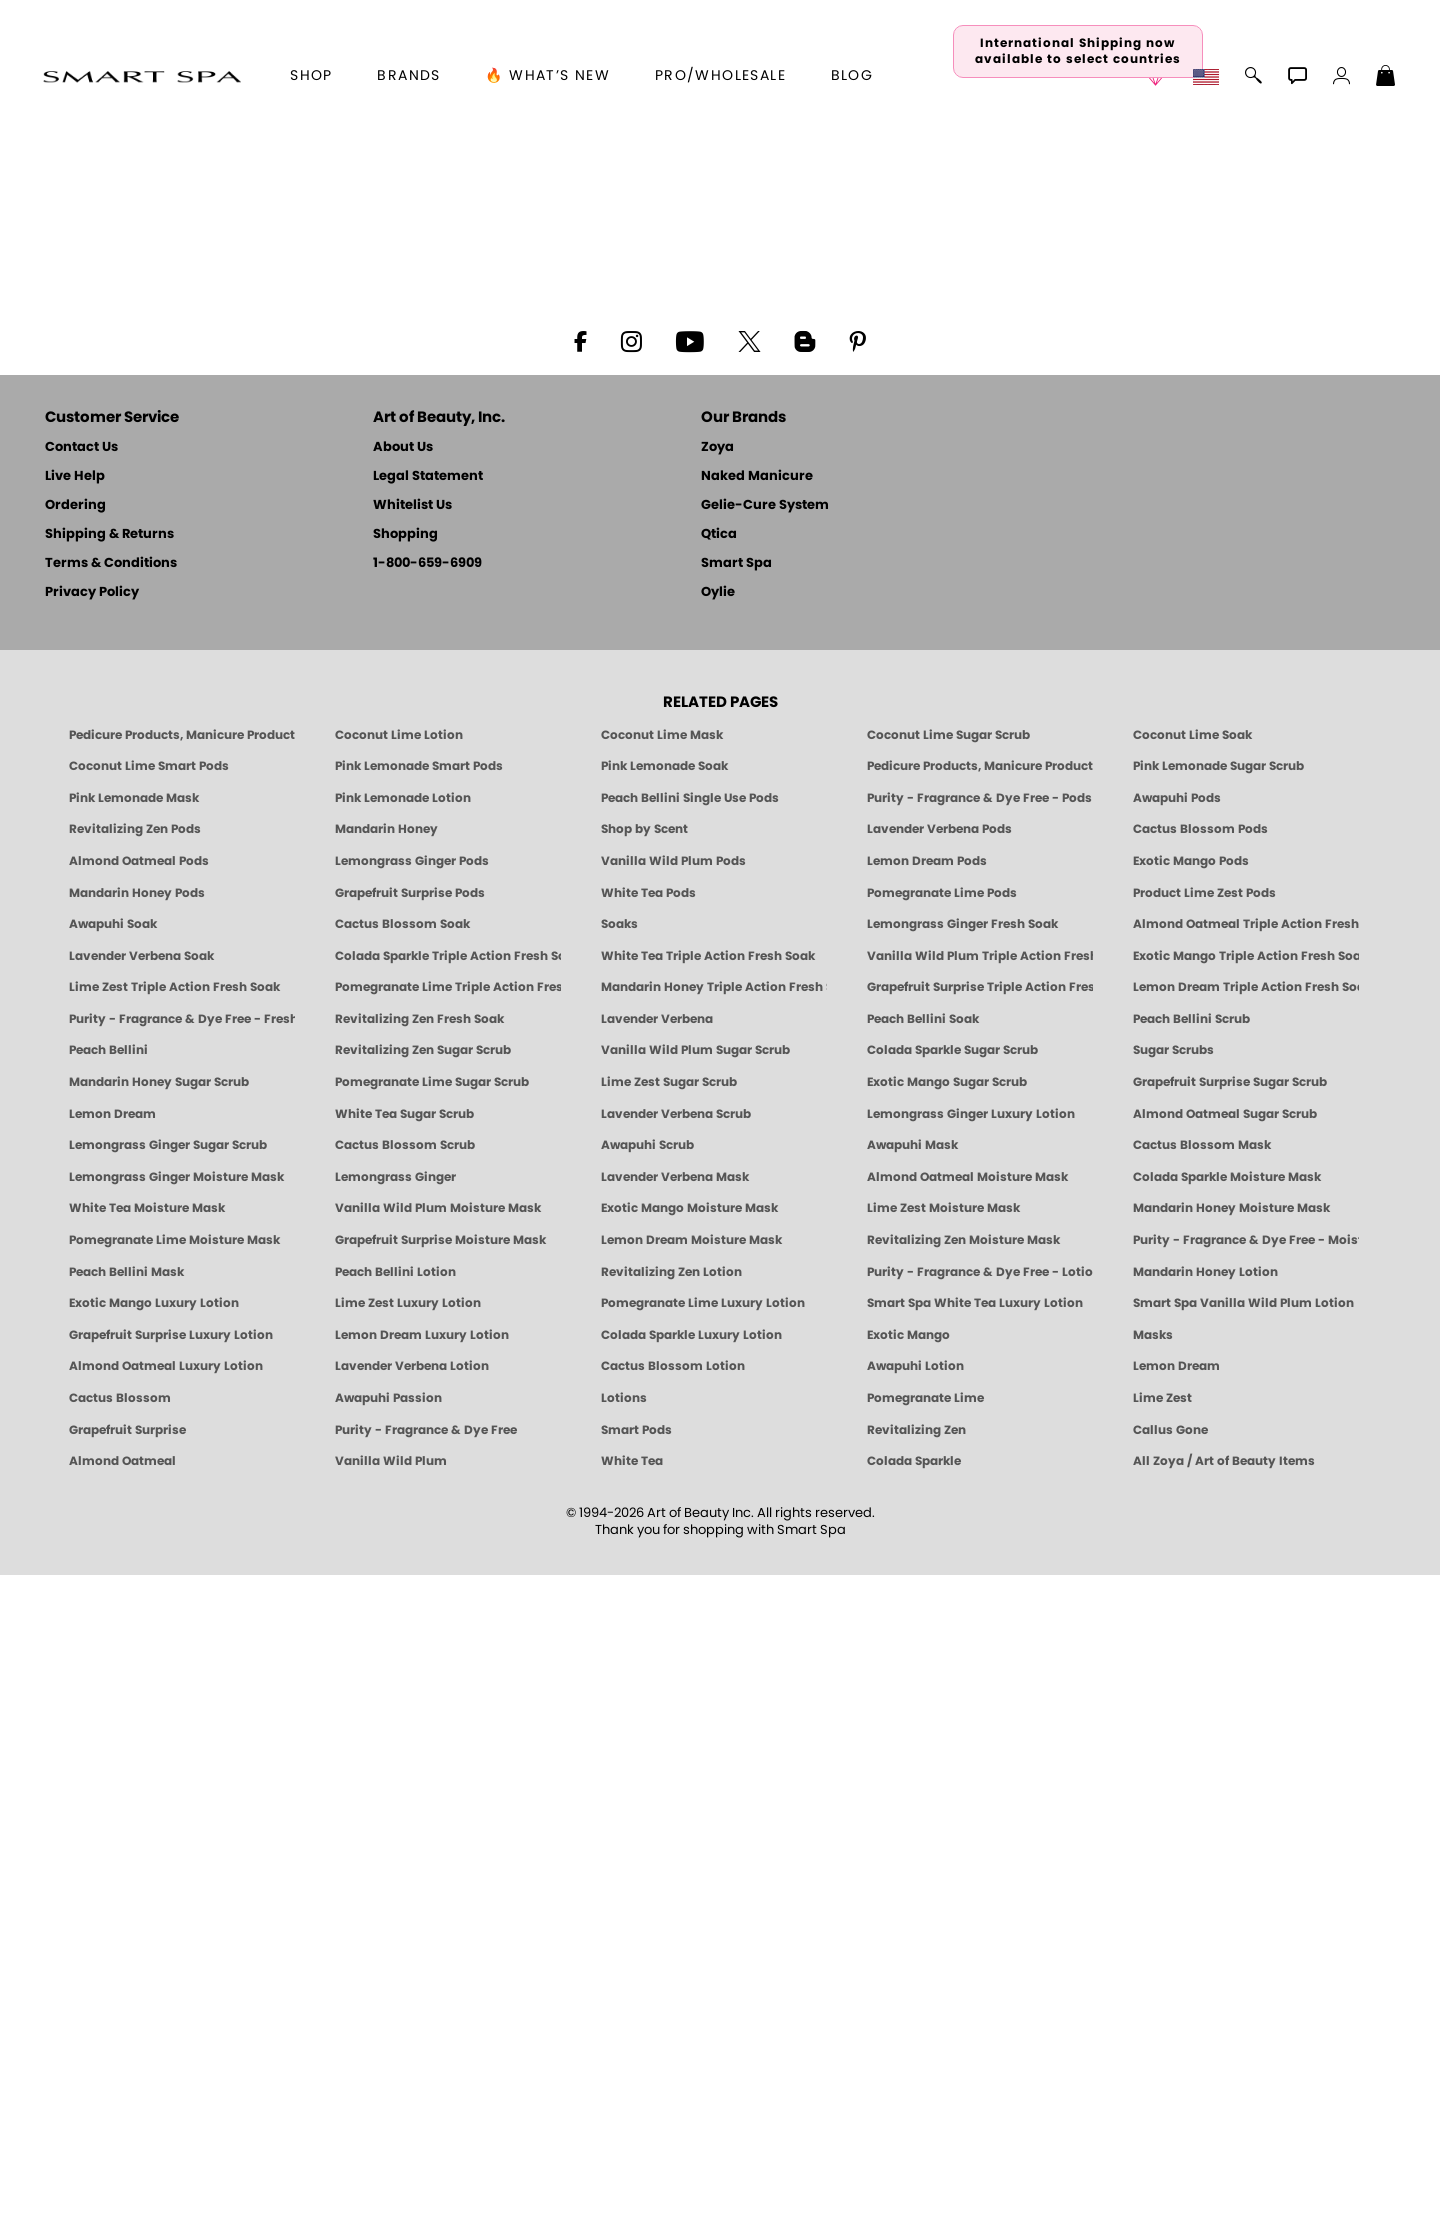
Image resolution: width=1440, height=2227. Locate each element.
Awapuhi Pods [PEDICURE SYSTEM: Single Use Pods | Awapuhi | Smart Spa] (1177, 1450)
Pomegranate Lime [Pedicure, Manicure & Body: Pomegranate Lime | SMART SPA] (925, 2051)
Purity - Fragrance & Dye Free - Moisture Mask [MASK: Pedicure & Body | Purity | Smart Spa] (1246, 1893)
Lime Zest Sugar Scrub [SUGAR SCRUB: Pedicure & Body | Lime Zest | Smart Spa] (669, 1735)
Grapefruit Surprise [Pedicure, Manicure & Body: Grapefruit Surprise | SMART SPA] (127, 2082)
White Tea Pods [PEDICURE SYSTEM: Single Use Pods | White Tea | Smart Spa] (648, 1545)
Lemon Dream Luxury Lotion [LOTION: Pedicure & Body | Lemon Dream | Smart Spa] (422, 1987)
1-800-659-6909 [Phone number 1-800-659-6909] (427, 1215)
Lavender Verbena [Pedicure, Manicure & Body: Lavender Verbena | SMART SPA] (657, 1672)
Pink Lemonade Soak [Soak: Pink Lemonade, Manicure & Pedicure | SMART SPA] (664, 1419)
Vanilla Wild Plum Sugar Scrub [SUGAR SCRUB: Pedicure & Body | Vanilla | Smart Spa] (695, 1703)
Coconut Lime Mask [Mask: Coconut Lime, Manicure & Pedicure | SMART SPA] (662, 1387)
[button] (141, 76)
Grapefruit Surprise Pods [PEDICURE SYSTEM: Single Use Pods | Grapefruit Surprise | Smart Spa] (410, 1545)
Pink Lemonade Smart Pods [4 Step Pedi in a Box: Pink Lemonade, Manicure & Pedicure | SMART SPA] (419, 1419)
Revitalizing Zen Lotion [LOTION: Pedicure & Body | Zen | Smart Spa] (671, 1924)
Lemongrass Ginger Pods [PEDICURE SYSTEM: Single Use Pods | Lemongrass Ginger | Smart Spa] (412, 1514)
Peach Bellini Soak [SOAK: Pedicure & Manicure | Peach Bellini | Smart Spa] (923, 1672)
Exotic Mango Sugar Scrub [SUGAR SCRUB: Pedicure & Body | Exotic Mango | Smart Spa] (947, 1735)
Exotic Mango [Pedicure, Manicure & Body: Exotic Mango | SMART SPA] (908, 1987)
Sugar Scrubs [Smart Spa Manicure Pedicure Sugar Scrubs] (1173, 1703)
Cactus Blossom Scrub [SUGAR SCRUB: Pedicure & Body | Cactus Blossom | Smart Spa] (405, 1798)
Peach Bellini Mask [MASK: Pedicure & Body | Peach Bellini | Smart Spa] (126, 1924)
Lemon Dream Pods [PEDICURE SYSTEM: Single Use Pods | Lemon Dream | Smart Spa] (927, 1514)
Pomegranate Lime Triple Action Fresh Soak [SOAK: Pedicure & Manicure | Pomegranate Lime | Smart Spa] (448, 1640)
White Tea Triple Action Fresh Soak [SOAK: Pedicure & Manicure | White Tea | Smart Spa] (708, 1608)
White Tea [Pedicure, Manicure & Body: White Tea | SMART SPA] (632, 2114)
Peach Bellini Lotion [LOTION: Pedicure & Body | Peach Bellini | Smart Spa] (395, 1924)
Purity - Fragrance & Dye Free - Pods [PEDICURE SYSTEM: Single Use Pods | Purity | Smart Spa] (979, 1450)
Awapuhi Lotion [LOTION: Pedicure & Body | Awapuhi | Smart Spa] (915, 2019)
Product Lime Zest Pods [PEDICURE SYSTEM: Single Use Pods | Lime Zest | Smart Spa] (1204, 1545)
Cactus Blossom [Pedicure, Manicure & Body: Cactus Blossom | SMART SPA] (120, 2051)
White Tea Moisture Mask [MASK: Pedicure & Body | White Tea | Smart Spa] (147, 1861)
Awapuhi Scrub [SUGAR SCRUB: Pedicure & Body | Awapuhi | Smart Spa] (647, 1798)
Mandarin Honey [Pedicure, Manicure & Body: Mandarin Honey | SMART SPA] (386, 1482)
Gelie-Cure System (765, 1157)
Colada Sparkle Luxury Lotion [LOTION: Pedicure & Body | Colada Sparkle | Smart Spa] (691, 1987)
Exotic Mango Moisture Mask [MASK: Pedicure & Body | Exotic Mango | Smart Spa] (689, 1861)
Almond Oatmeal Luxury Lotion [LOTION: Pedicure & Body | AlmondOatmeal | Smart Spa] (166, 2019)
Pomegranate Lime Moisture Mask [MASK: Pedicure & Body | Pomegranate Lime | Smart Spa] (174, 1893)
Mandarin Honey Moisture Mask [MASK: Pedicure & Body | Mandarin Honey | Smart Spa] (1231, 1861)
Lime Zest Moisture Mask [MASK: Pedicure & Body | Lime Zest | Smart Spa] (943, 1861)
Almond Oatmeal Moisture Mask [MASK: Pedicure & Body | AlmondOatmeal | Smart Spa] (967, 1829)
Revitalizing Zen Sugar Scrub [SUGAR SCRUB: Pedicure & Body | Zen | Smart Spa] (423, 1703)
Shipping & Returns (109, 1186)
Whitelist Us (412, 1157)
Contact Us (81, 1099)
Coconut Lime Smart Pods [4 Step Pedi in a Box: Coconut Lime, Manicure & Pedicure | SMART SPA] (149, 1419)
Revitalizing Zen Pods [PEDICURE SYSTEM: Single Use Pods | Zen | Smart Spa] (135, 1482)
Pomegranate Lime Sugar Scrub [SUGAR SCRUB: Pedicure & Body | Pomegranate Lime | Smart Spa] (432, 1735)
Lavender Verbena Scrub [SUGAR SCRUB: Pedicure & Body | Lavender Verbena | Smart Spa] (676, 1766)
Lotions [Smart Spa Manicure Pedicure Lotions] (624, 2051)
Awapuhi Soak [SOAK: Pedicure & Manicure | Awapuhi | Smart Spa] (113, 1577)
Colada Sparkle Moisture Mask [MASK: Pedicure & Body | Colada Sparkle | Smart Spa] (1227, 1829)
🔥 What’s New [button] (547, 76)
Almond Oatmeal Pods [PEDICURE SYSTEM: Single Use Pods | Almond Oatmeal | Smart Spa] (139, 1514)
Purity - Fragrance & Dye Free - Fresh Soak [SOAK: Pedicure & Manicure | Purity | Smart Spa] (182, 1672)
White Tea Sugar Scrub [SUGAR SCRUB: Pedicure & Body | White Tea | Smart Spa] (404, 1766)
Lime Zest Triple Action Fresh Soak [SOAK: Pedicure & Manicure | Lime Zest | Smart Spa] (174, 1640)
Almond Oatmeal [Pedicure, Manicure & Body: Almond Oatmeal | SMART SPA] (122, 2114)
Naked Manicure (757, 1128)
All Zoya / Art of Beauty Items (1224, 2114)
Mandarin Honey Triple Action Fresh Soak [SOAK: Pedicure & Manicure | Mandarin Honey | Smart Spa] (714, 1640)
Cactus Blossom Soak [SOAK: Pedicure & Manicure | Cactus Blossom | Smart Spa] (402, 1577)
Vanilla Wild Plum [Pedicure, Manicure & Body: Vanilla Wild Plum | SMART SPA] (391, 2114)
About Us (403, 1099)
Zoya (717, 1099)
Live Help (75, 1128)
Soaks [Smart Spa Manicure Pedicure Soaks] (619, 1577)
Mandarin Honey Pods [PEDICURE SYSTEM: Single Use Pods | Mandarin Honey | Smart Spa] (137, 1545)
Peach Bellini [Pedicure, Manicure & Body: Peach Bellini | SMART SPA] (108, 1703)
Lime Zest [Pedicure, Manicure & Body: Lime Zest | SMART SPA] (1162, 2051)
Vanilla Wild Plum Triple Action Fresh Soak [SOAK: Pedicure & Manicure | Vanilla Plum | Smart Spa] (980, 1608)
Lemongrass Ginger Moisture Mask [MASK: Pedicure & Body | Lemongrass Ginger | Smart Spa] (176, 1829)
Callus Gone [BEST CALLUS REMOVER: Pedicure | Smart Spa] (1170, 2082)
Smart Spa (736, 1215)
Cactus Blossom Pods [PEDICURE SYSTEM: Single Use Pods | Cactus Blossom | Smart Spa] (1200, 1482)
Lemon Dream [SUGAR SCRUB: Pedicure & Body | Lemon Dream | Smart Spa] (112, 1766)
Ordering (75, 1157)
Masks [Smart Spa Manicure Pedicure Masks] (1153, 1987)
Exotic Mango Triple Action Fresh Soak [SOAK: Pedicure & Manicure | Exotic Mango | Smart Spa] (1246, 1608)
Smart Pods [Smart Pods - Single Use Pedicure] (636, 2082)
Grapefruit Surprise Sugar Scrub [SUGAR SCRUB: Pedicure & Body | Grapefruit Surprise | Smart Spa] (1230, 1735)
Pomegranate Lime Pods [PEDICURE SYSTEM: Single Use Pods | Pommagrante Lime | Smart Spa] (942, 1545)
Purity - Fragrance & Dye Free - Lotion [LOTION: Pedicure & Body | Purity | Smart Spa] (980, 1924)
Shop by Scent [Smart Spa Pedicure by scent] (644, 1482)
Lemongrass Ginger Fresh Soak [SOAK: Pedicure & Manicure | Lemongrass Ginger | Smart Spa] (962, 1577)
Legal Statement (428, 1128)
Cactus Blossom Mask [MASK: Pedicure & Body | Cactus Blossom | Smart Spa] (1202, 1798)
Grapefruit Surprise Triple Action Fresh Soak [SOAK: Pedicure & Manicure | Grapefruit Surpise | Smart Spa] (980, 1640)
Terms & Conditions (111, 1215)
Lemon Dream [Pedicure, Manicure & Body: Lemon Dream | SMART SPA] (1176, 2019)
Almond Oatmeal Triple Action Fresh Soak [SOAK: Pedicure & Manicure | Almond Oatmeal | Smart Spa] (1246, 1577)
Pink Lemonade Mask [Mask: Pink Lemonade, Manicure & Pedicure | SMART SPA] (134, 1450)
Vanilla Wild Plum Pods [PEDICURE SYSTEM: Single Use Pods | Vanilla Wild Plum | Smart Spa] (673, 1514)
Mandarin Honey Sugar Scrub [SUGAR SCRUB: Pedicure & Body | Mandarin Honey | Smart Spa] (159, 1735)
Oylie (718, 1244)
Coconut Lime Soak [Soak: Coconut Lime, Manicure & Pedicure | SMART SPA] (1192, 1387)
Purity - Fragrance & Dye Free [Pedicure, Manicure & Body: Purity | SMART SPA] (426, 2082)
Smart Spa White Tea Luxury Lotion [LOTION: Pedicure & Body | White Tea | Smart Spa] (975, 1956)
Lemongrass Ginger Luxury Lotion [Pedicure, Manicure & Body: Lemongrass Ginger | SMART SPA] (971, 1766)
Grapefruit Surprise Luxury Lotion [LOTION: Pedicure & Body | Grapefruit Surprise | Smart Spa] (171, 1987)
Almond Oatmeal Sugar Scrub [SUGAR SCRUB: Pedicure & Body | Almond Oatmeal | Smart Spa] (1225, 1766)
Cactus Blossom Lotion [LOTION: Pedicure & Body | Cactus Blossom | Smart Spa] (673, 2019)
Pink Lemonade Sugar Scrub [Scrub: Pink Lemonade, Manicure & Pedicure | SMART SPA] (1218, 1419)
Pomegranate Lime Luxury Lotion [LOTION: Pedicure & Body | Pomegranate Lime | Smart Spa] (703, 1956)
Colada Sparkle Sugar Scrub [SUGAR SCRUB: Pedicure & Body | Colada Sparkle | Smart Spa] (952, 1703)
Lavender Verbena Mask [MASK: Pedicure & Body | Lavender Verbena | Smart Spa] (675, 1829)
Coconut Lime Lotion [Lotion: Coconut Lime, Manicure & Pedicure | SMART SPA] (399, 1387)
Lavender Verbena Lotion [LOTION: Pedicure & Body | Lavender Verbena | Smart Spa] (412, 2019)
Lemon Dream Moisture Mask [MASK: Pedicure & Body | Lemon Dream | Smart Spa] (691, 1893)
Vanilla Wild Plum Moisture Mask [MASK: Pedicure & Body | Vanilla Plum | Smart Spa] (438, 1861)
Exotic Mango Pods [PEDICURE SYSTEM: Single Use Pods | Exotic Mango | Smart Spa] (1191, 1514)
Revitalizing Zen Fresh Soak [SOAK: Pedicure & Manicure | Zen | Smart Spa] (419, 1672)
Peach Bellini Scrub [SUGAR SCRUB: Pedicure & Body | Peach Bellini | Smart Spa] (1191, 1672)
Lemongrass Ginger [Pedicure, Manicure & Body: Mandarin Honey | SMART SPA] (395, 1829)
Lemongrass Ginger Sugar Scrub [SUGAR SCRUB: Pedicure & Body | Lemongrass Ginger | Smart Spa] (168, 1798)
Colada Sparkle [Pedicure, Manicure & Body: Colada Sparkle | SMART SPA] (914, 2114)
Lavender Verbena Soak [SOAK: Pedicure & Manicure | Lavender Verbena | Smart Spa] (141, 1608)
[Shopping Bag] (1386, 78)
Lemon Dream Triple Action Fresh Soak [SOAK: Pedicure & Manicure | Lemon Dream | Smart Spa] (1246, 1640)
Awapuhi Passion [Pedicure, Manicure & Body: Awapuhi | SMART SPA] (388, 2051)
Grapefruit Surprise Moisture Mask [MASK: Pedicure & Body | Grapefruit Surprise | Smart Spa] (440, 1893)
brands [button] (408, 76)
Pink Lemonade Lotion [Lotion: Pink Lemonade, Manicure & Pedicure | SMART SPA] (403, 1450)
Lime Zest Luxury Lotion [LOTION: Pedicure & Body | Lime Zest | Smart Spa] (408, 1956)
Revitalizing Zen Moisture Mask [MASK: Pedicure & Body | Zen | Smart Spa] (963, 1893)
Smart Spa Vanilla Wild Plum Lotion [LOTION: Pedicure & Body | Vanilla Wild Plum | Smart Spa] (1243, 1956)
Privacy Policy (92, 1244)
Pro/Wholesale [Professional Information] (720, 76)
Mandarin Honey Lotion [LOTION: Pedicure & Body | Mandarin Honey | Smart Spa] (1205, 1924)
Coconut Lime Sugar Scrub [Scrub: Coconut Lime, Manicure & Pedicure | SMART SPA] (948, 1387)
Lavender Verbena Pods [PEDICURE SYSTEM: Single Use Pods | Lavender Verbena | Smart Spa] (939, 1482)
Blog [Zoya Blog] (852, 76)
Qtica (719, 1186)
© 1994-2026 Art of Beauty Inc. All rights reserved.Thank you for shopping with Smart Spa (720, 2174)
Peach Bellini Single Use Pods (690, 1450)
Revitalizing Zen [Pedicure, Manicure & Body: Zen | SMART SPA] (916, 2082)
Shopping (405, 1186)
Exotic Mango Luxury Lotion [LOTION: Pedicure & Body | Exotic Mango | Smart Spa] (154, 1956)
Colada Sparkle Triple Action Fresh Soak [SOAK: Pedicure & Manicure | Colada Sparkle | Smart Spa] (448, 1608)
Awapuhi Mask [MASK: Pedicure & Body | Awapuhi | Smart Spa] (912, 1798)
